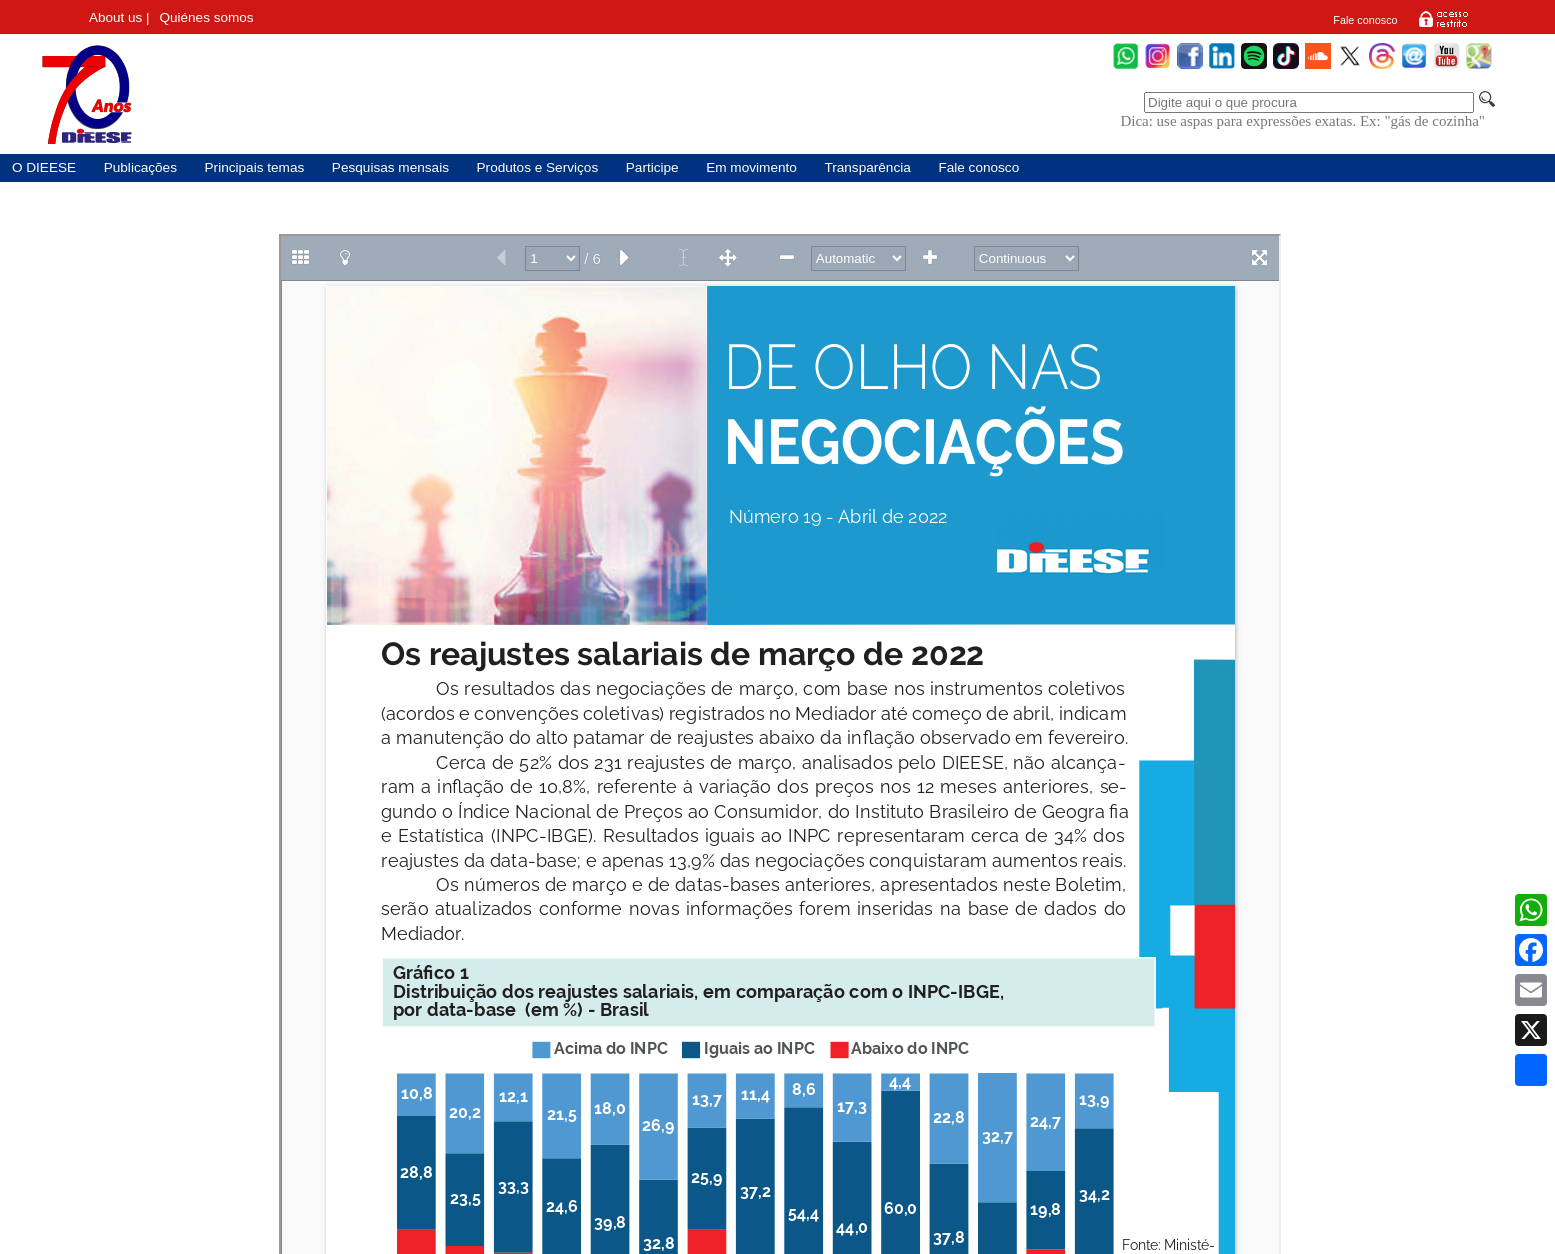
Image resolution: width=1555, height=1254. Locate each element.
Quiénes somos (207, 17)
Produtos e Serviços (538, 167)
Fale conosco (1365, 20)
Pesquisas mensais (390, 167)
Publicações (140, 167)
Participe (652, 167)
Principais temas (255, 167)
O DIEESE (44, 167)
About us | (119, 17)
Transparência (867, 167)
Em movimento (751, 167)
